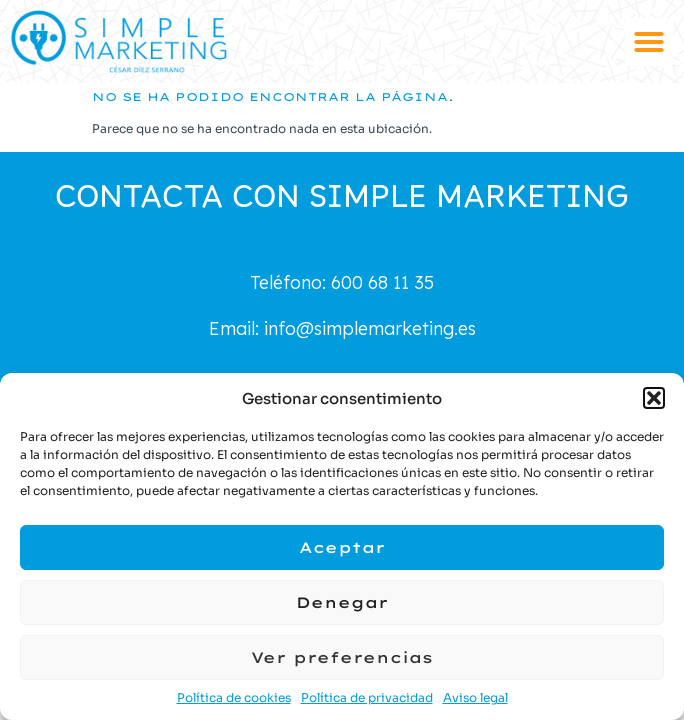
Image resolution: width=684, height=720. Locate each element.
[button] (654, 398)
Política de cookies (234, 697)
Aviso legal (475, 697)
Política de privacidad (367, 697)
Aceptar (342, 547)
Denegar (342, 602)
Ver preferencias (342, 657)
